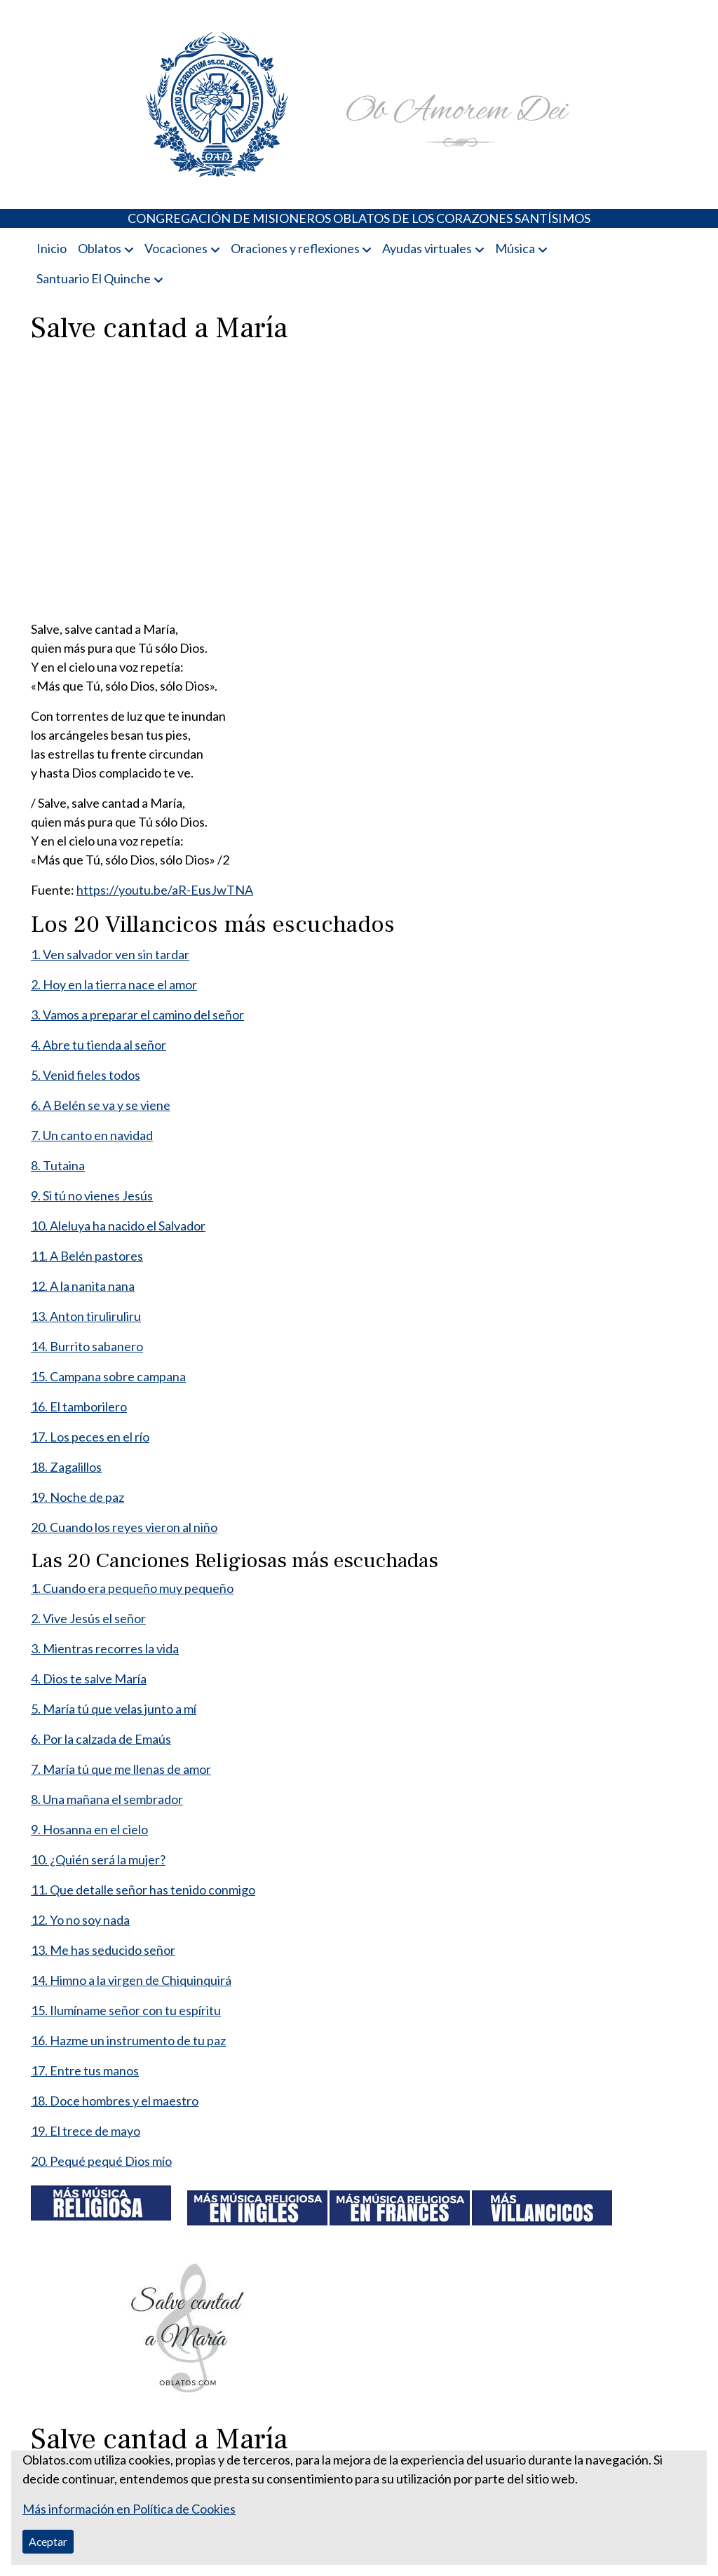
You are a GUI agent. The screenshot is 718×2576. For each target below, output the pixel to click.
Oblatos (99, 248)
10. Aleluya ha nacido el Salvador (118, 1225)
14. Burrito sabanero (87, 1346)
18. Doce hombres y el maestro (114, 2100)
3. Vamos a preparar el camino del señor (137, 1014)
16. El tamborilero (79, 1406)
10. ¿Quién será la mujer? (98, 1859)
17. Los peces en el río (90, 1436)
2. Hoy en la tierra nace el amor (114, 984)
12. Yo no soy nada (80, 1919)
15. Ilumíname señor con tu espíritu (126, 2010)
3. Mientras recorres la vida (105, 1648)
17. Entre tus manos (85, 2070)
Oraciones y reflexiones (295, 248)
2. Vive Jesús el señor (88, 1618)
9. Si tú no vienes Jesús (92, 1195)
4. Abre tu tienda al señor (98, 1044)
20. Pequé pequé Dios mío (101, 2161)
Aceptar (48, 2541)
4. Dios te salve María (89, 1678)
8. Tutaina (58, 1165)
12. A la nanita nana (83, 1286)
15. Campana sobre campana (108, 1376)
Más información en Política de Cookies (129, 2508)
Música (515, 248)
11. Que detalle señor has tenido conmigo (143, 1889)
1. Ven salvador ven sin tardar (110, 954)
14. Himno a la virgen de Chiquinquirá (131, 1980)
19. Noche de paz (77, 1497)
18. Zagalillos (66, 1467)
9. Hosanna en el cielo (89, 1829)
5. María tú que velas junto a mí (113, 1708)
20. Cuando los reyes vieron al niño (124, 1527)
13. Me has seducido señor (103, 1950)
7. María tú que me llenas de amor (121, 1769)
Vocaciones (176, 248)
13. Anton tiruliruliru (86, 1316)
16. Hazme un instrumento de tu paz (128, 2040)
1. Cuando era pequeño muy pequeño (132, 1588)
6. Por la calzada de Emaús (101, 1739)
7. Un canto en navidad (92, 1135)
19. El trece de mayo (85, 2130)
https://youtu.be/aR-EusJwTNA (164, 889)
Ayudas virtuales (427, 248)
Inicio (51, 248)
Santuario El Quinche (93, 278)
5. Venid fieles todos (85, 1075)
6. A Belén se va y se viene (100, 1105)
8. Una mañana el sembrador (107, 1799)
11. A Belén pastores (87, 1255)
